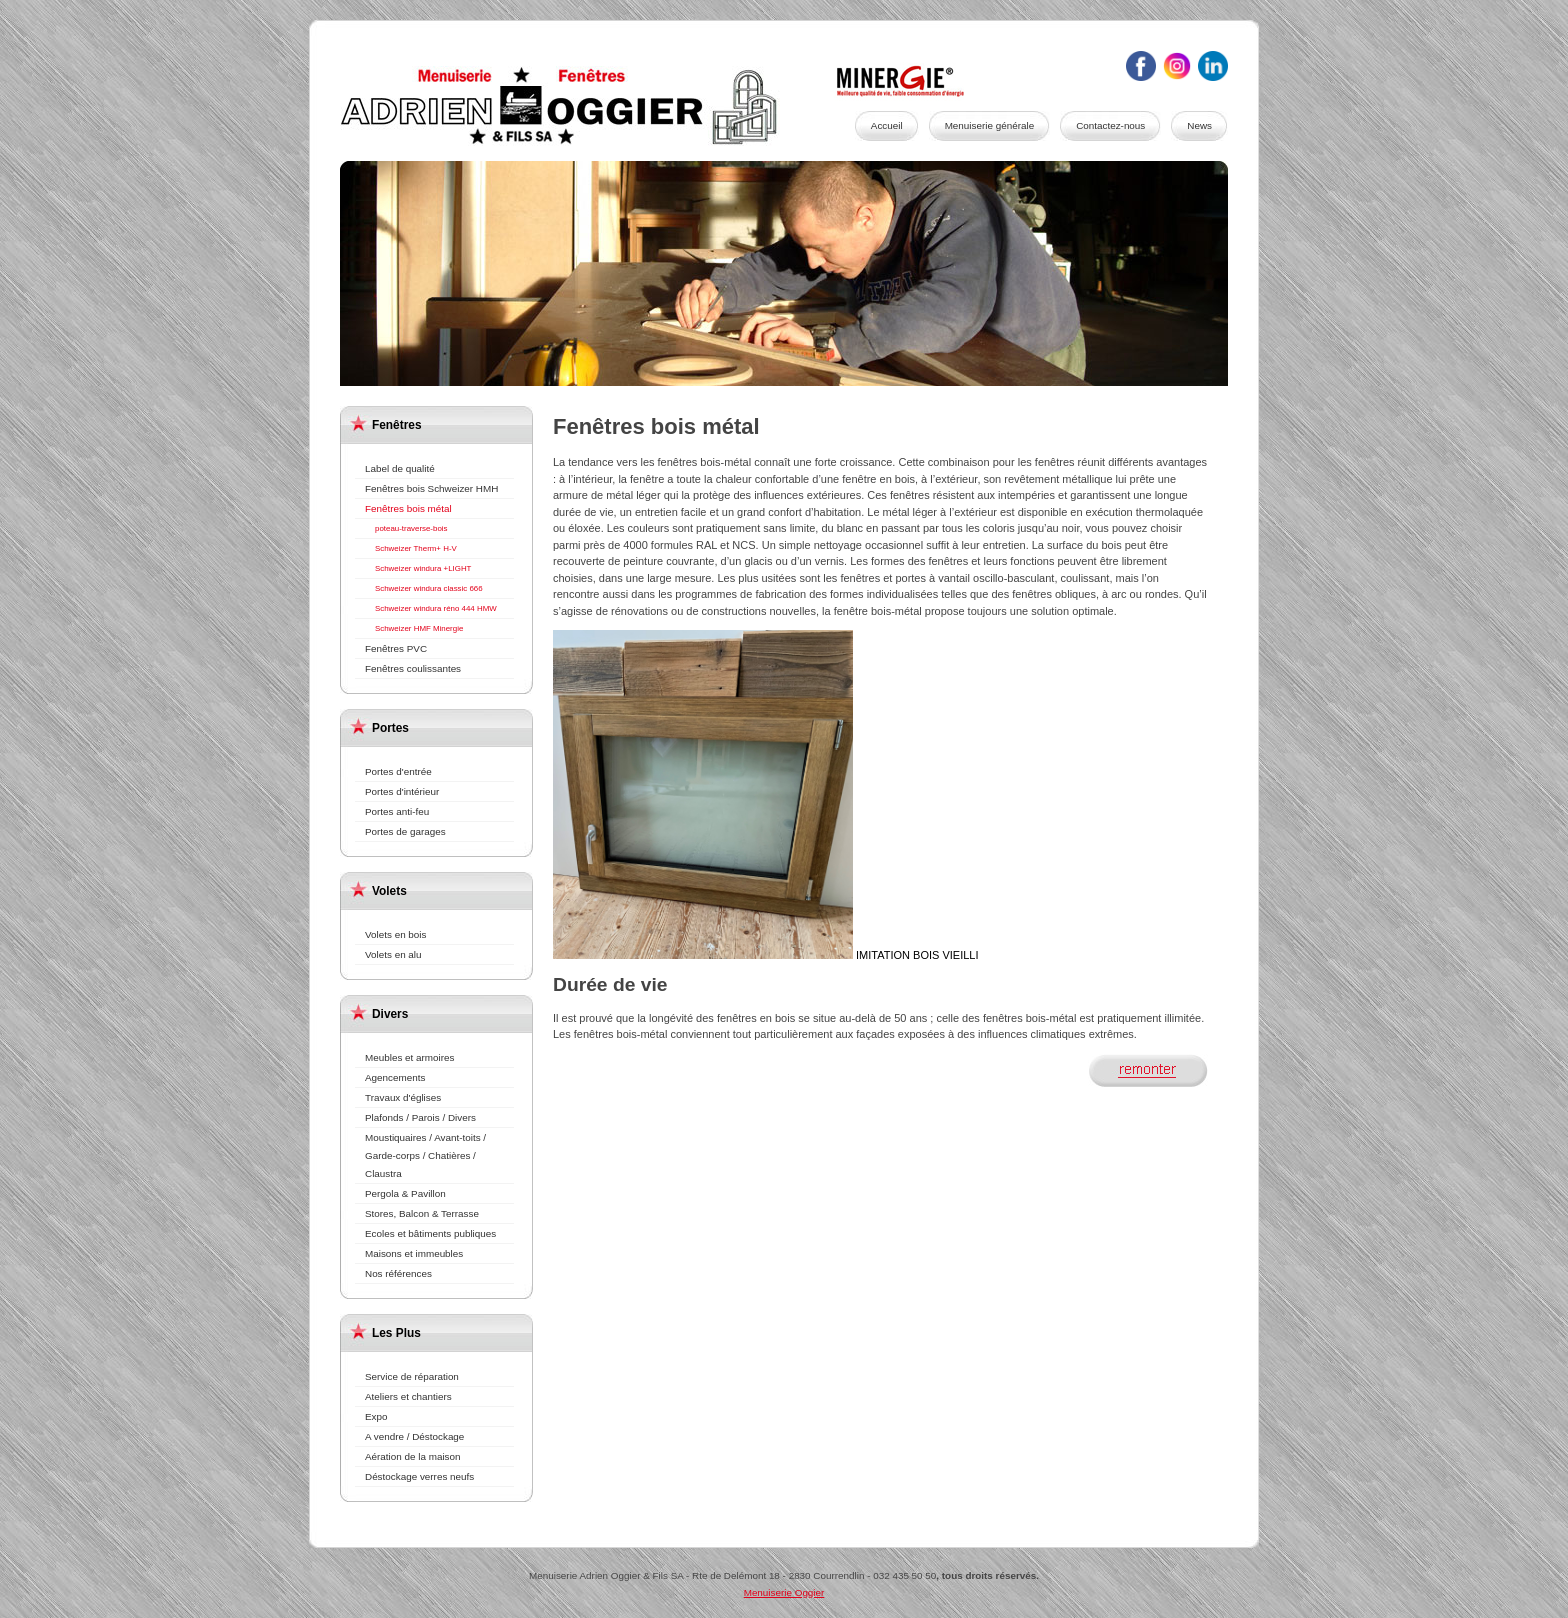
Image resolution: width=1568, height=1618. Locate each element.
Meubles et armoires (409, 1057)
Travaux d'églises (403, 1097)
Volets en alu (393, 954)
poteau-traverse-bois (411, 528)
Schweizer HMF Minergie (419, 628)
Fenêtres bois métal (408, 508)
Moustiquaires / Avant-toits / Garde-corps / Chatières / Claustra (425, 1155)
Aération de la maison (413, 1456)
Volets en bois (396, 934)
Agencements (395, 1077)
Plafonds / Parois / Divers (420, 1117)
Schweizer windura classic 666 (429, 588)
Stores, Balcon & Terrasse (422, 1213)
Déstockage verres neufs (419, 1476)
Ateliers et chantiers (408, 1396)
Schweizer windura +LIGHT (423, 568)
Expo (376, 1416)
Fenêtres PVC (396, 648)
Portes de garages (405, 831)
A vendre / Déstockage (414, 1436)
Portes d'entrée (398, 771)
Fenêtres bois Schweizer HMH (431, 488)
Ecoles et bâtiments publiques (430, 1233)
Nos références (398, 1273)
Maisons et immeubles (414, 1253)
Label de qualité (400, 468)
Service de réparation (412, 1376)
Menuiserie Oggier (580, 106)
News (1199, 125)
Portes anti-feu (397, 811)
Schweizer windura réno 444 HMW (436, 608)
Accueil (887, 125)
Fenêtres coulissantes (413, 668)
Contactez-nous (1110, 125)
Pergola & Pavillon (405, 1193)
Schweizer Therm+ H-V (416, 548)
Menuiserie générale (989, 125)
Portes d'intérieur (402, 791)
